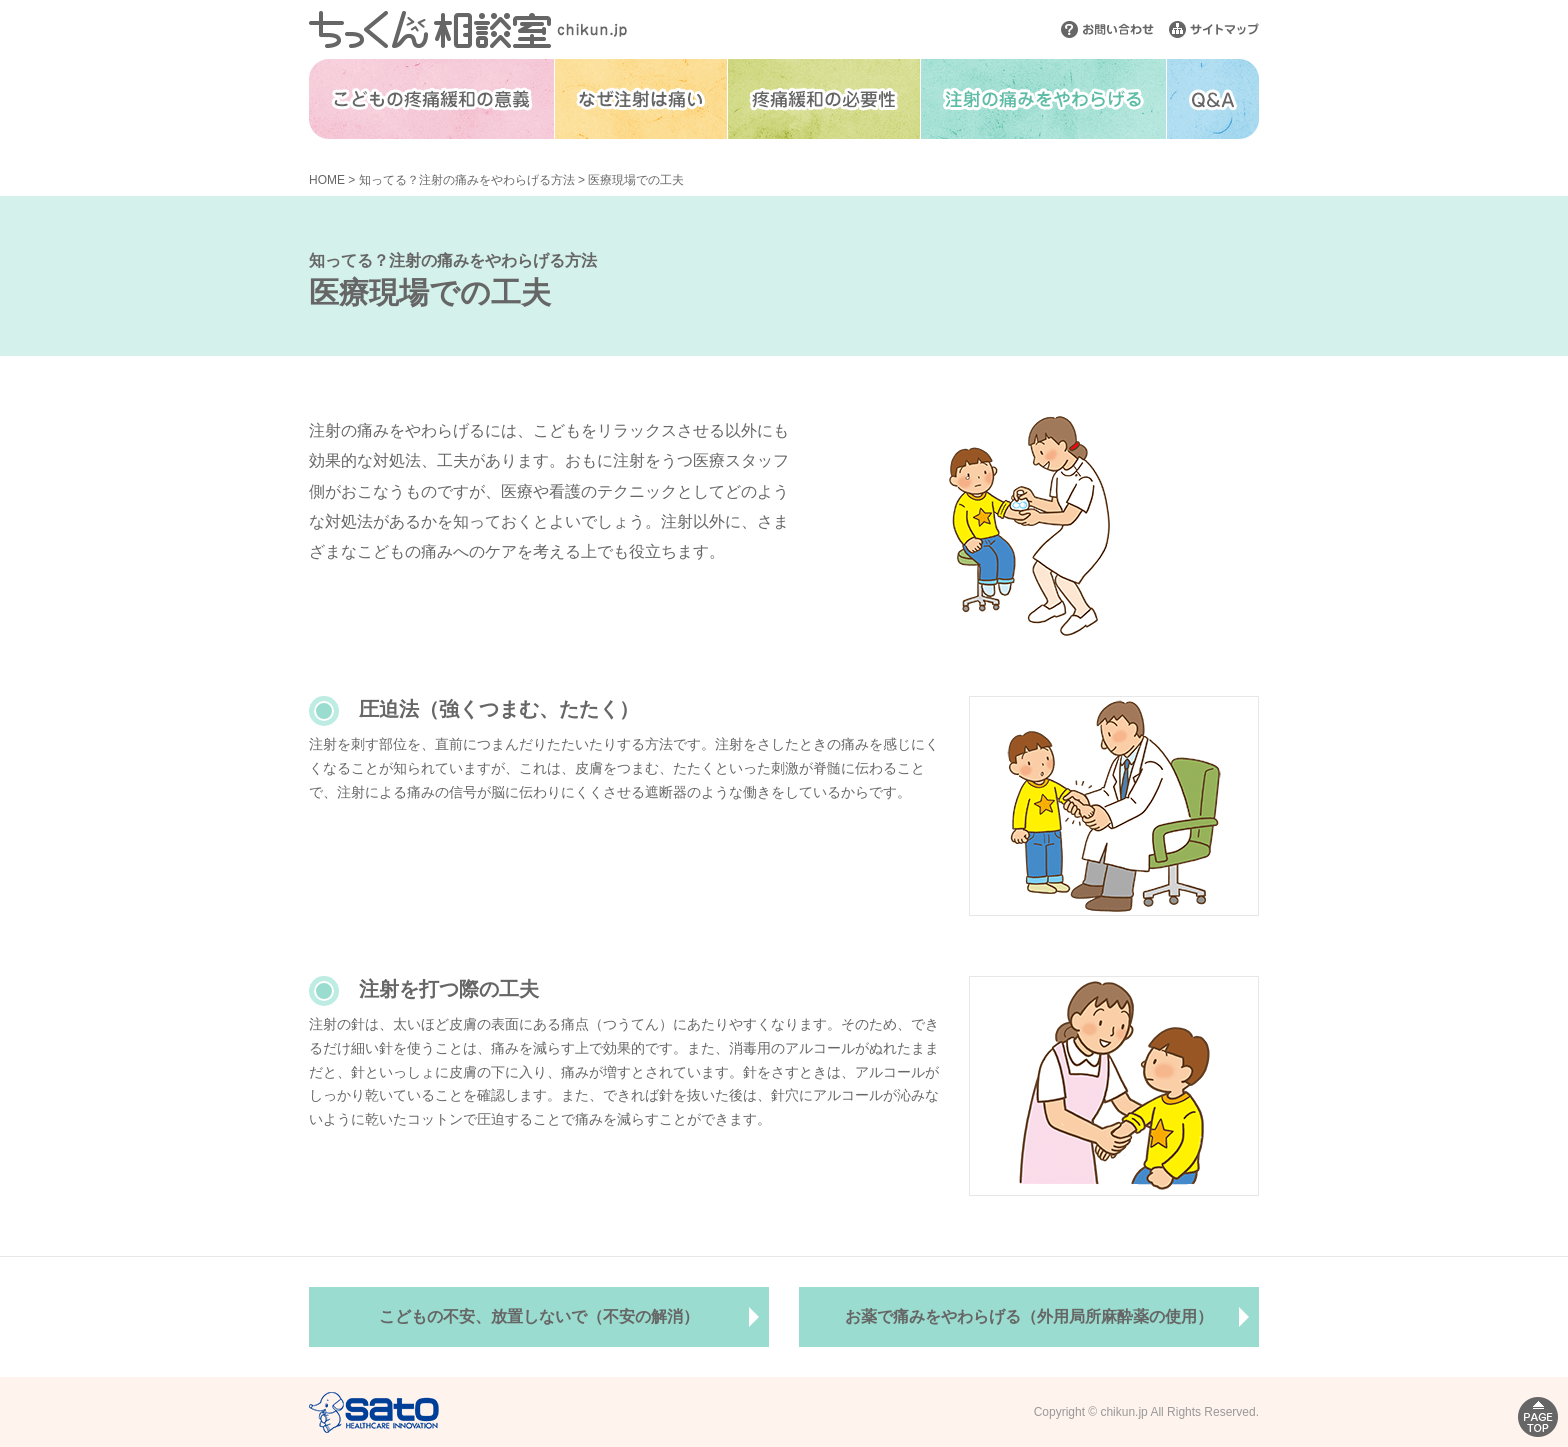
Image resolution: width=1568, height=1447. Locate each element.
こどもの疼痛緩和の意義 (431, 99)
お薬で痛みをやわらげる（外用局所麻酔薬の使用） (1029, 1316)
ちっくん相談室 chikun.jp (468, 29)
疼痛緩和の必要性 (824, 99)
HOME (327, 180)
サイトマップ (1214, 29)
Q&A (1213, 99)
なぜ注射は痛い (641, 99)
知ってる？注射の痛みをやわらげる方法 (467, 180)
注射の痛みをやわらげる (1043, 99)
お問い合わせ (1107, 29)
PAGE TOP (1538, 1417)
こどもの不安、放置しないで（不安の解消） (539, 1316)
